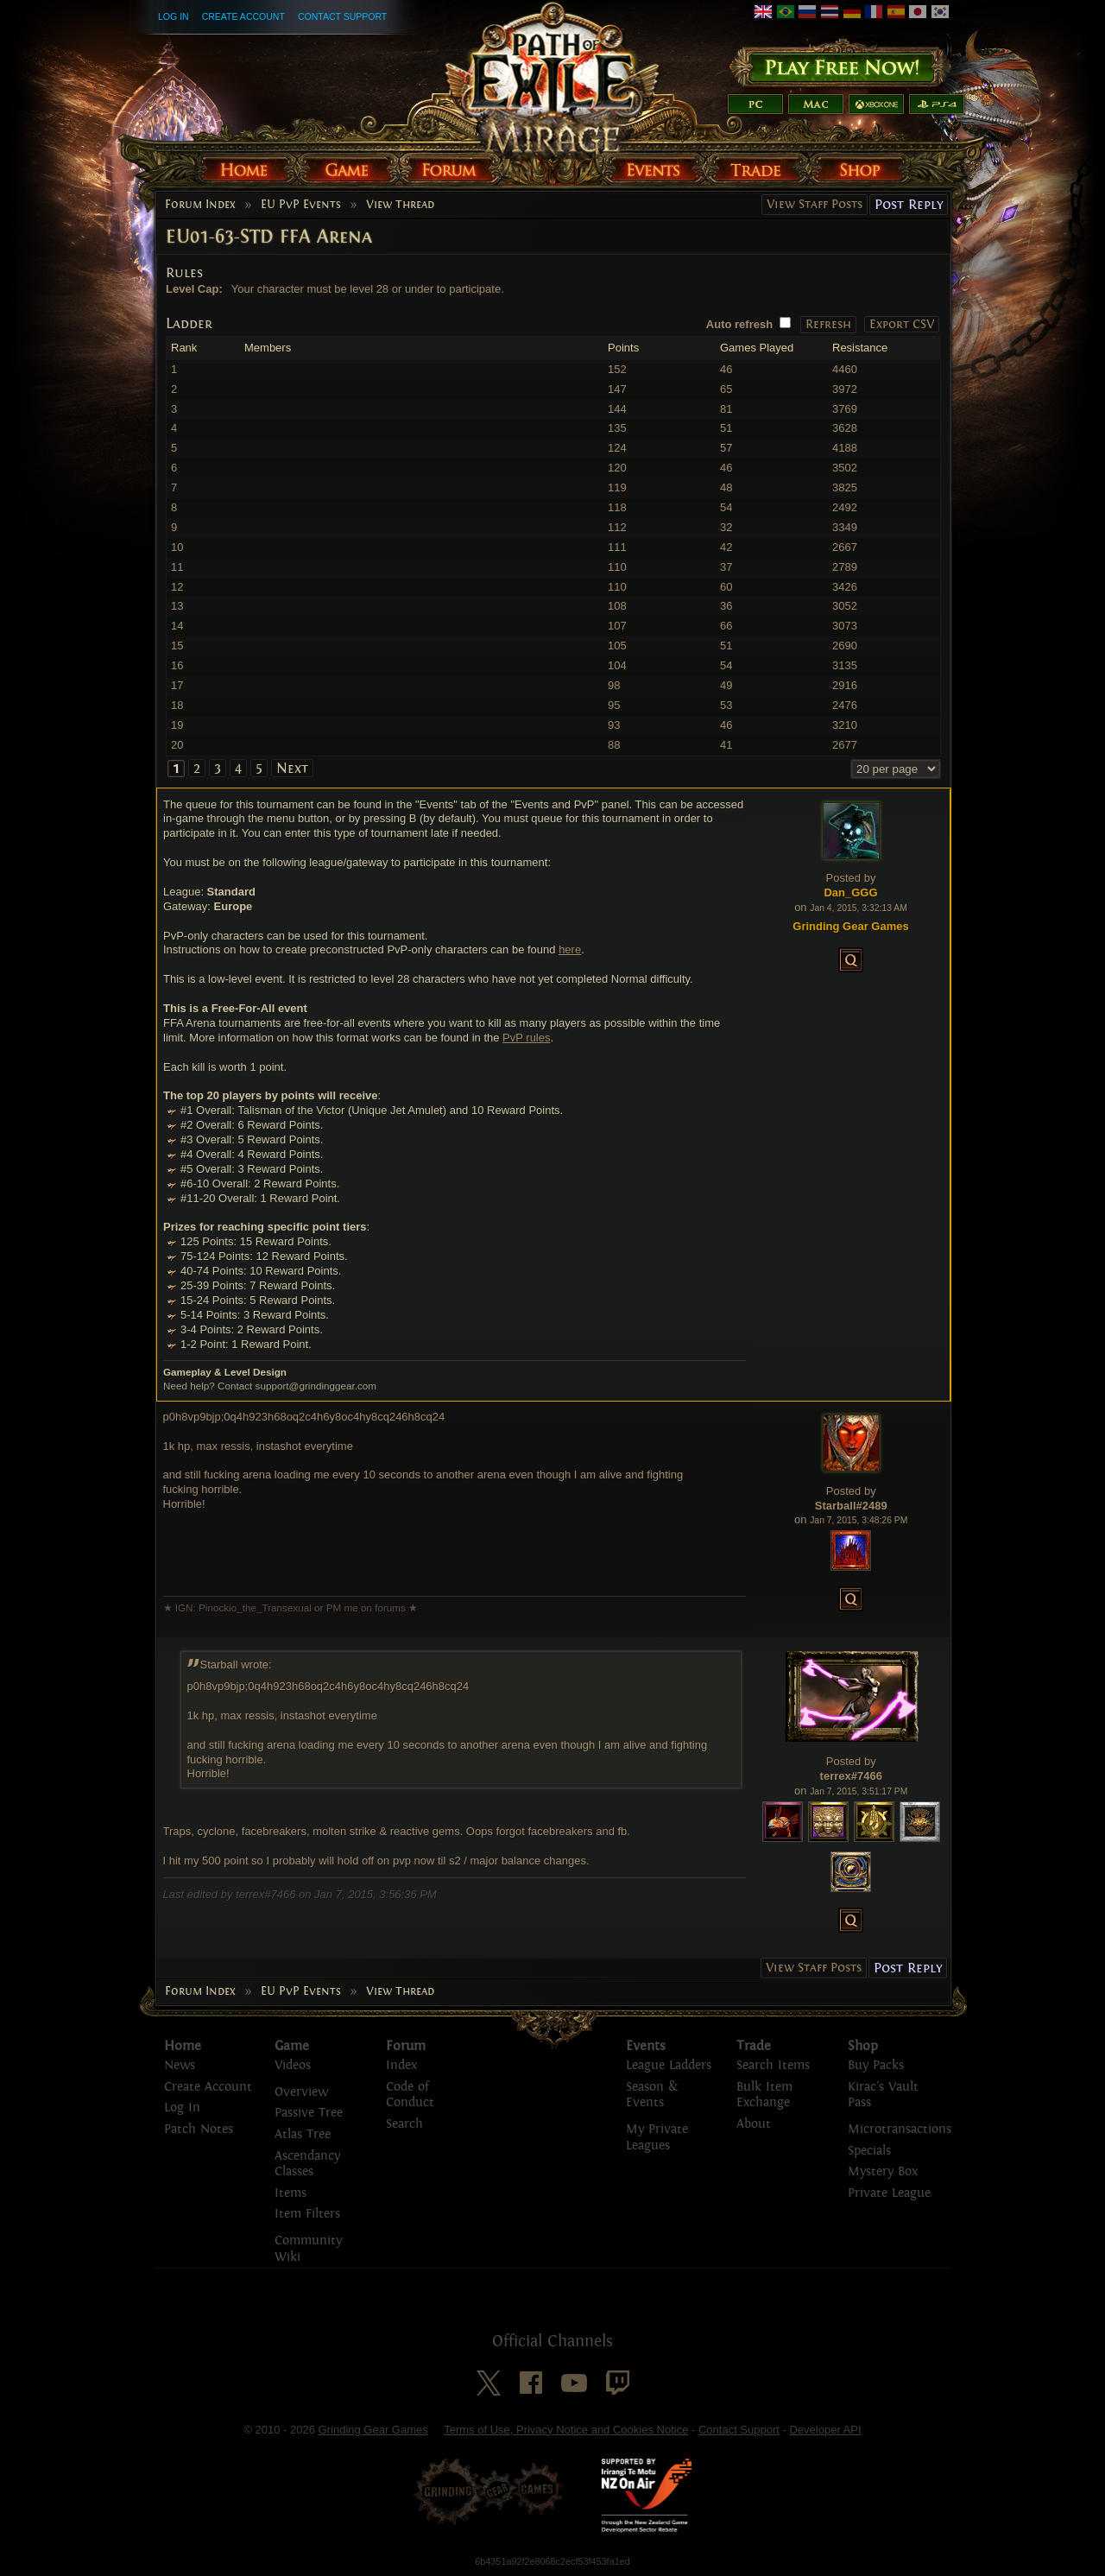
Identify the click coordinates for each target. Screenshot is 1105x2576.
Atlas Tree (303, 2134)
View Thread (400, 205)
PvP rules (526, 1037)
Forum (406, 2046)
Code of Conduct (410, 2095)
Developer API (825, 2429)
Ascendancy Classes (307, 2164)
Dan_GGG (850, 892)
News (179, 2065)
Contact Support (342, 16)
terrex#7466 (851, 1775)
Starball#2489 (851, 1505)
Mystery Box (883, 2171)
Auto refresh (739, 324)
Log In (173, 16)
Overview (301, 2092)
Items (290, 2193)
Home (182, 2046)
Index (401, 2065)
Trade (753, 2046)
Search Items (773, 2065)
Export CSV (901, 324)
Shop (863, 2046)
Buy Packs (876, 2065)
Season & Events (652, 2095)
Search (404, 2124)
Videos (293, 2065)
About (753, 2124)
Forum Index (200, 205)
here (570, 949)
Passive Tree (309, 2112)
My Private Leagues (657, 2137)
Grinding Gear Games (373, 2429)
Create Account (243, 16)
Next (292, 768)
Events (646, 2046)
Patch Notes (198, 2129)
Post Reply (909, 204)
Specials (869, 2150)
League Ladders (668, 2065)
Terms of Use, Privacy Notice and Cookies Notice (566, 2429)
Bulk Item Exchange (764, 2095)
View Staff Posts (814, 204)
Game (292, 2046)
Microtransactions (899, 2129)
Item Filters (307, 2213)
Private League (889, 2193)
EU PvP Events (301, 205)
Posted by (851, 877)
